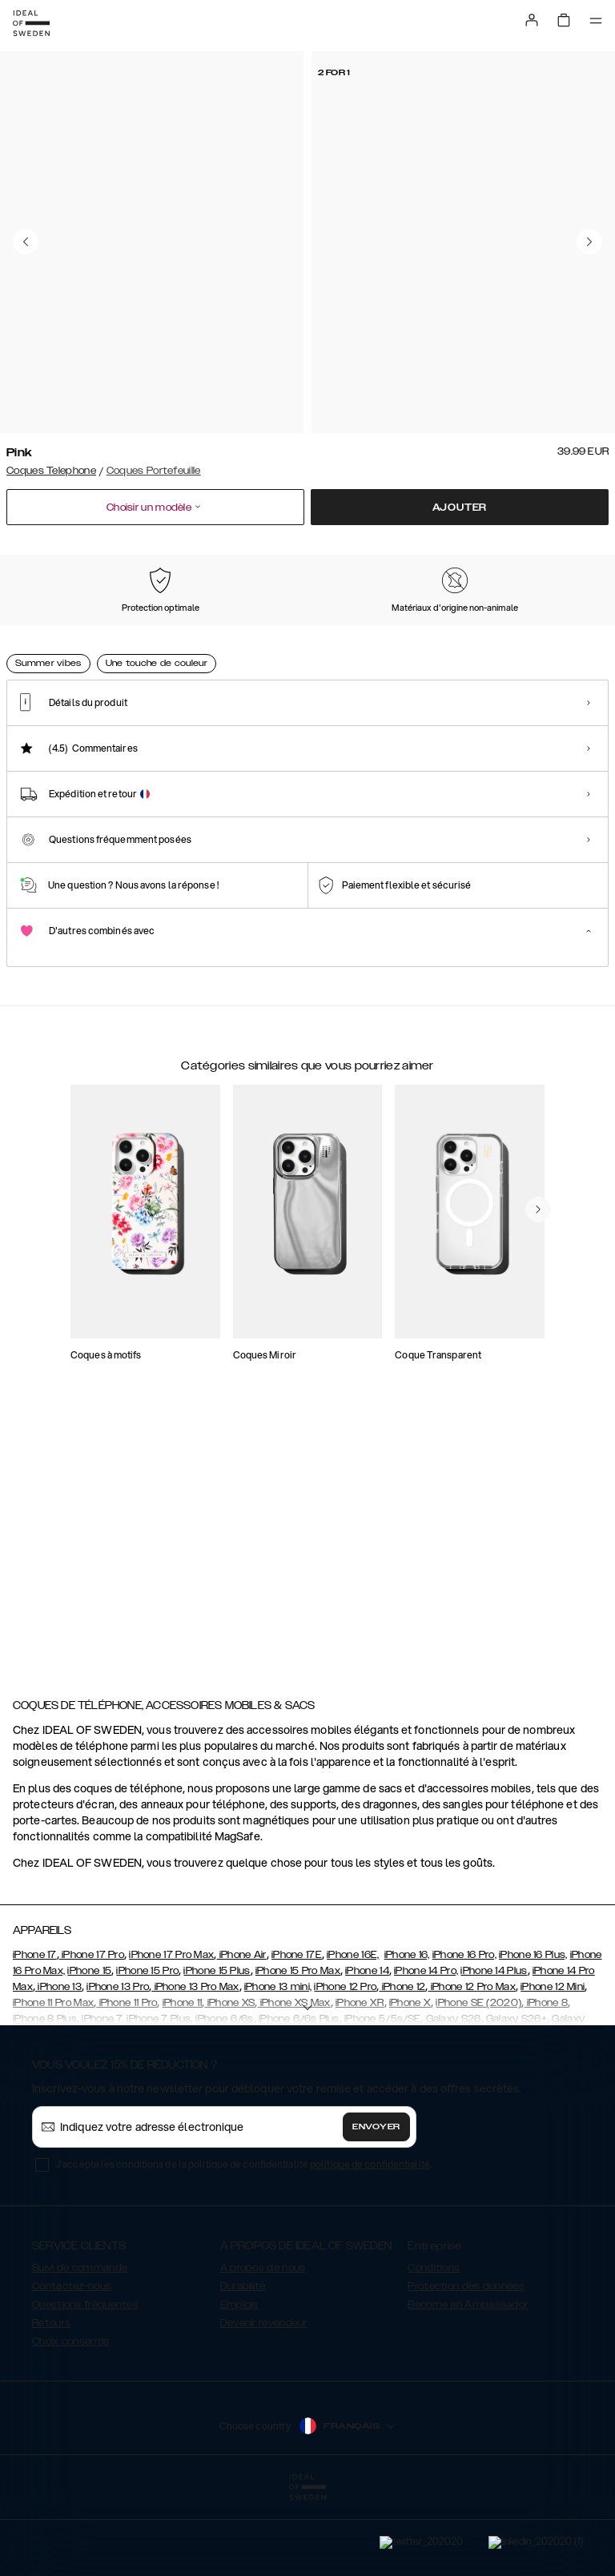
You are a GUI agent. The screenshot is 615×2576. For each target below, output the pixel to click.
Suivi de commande (79, 2347)
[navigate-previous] (538, 1576)
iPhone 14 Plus (493, 2050)
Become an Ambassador (468, 2384)
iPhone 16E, (353, 2034)
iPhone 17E (296, 2034)
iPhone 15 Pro (147, 2050)
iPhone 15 (89, 2050)
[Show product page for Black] (131, 635)
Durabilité (243, 2366)
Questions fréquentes (85, 2384)
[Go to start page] (31, 23)
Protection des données (466, 2366)
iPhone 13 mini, (278, 2066)
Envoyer (376, 2207)
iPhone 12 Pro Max (472, 2066)
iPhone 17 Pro (91, 2034)
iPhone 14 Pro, (426, 2050)
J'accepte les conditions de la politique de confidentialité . (243, 2244)
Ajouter (460, 507)
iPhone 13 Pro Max (195, 2066)
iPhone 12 (402, 2066)
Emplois (239, 2384)
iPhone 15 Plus (216, 2050)
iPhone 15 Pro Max (297, 2050)
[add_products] (166, 1366)
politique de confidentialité (370, 2244)
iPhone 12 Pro (345, 2066)
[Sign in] (532, 20)
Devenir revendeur (264, 2403)
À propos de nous (263, 2347)
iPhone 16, (407, 2034)
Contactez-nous (71, 2366)
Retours (51, 2403)
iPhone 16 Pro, (464, 2034)
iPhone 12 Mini (553, 2066)
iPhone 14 (367, 2050)
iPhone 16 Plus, (533, 2034)
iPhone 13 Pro (117, 2066)
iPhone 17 (35, 2034)
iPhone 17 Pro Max (171, 2034)
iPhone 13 (58, 2066)
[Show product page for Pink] (46, 634)
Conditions (434, 2347)
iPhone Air (241, 2034)
